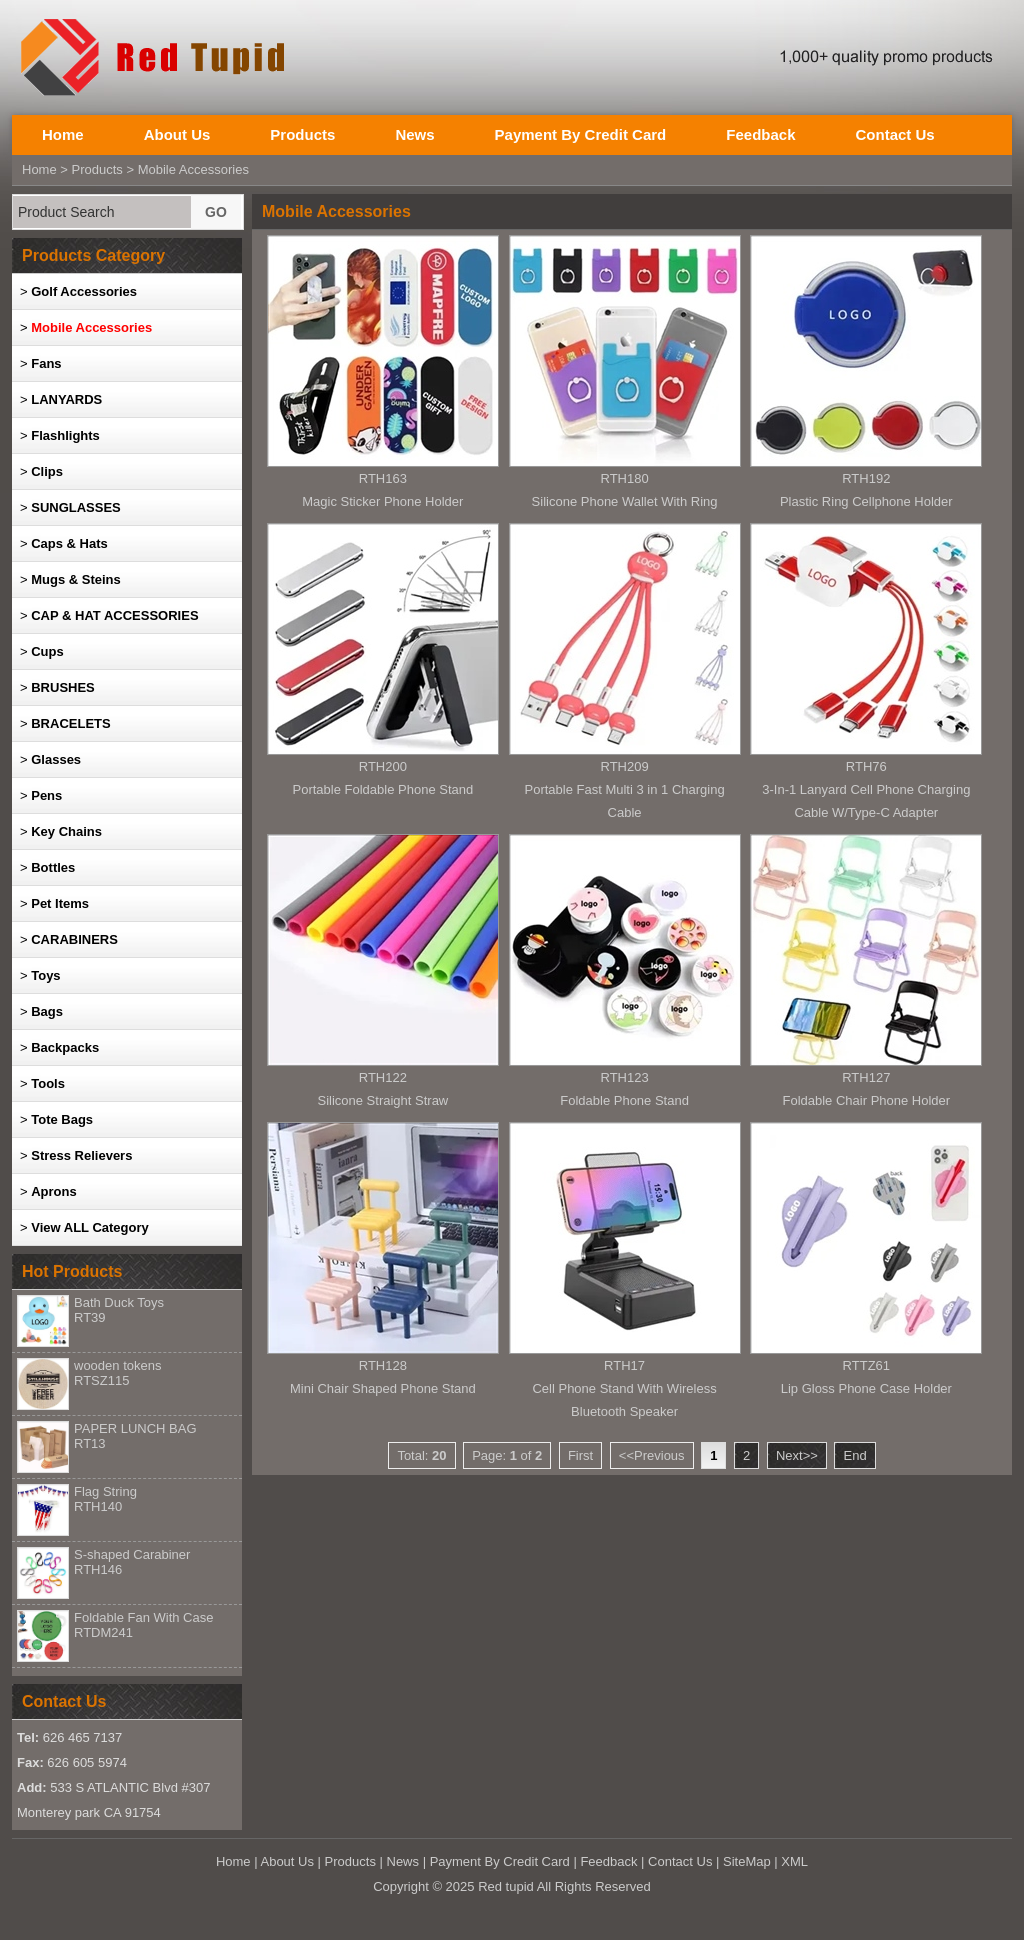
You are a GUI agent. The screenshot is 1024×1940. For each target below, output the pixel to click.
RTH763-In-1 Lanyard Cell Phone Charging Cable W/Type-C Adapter (866, 789)
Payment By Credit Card (581, 134)
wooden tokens (117, 1373)
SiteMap (747, 1861)
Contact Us (894, 134)
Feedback (760, 134)
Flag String (105, 1499)
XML (794, 1861)
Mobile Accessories (193, 169)
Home (63, 134)
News (414, 134)
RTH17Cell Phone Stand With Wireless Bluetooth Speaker (624, 1388)
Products (302, 134)
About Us (177, 134)
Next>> (797, 1455)
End (854, 1455)
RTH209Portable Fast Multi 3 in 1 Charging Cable (625, 789)
